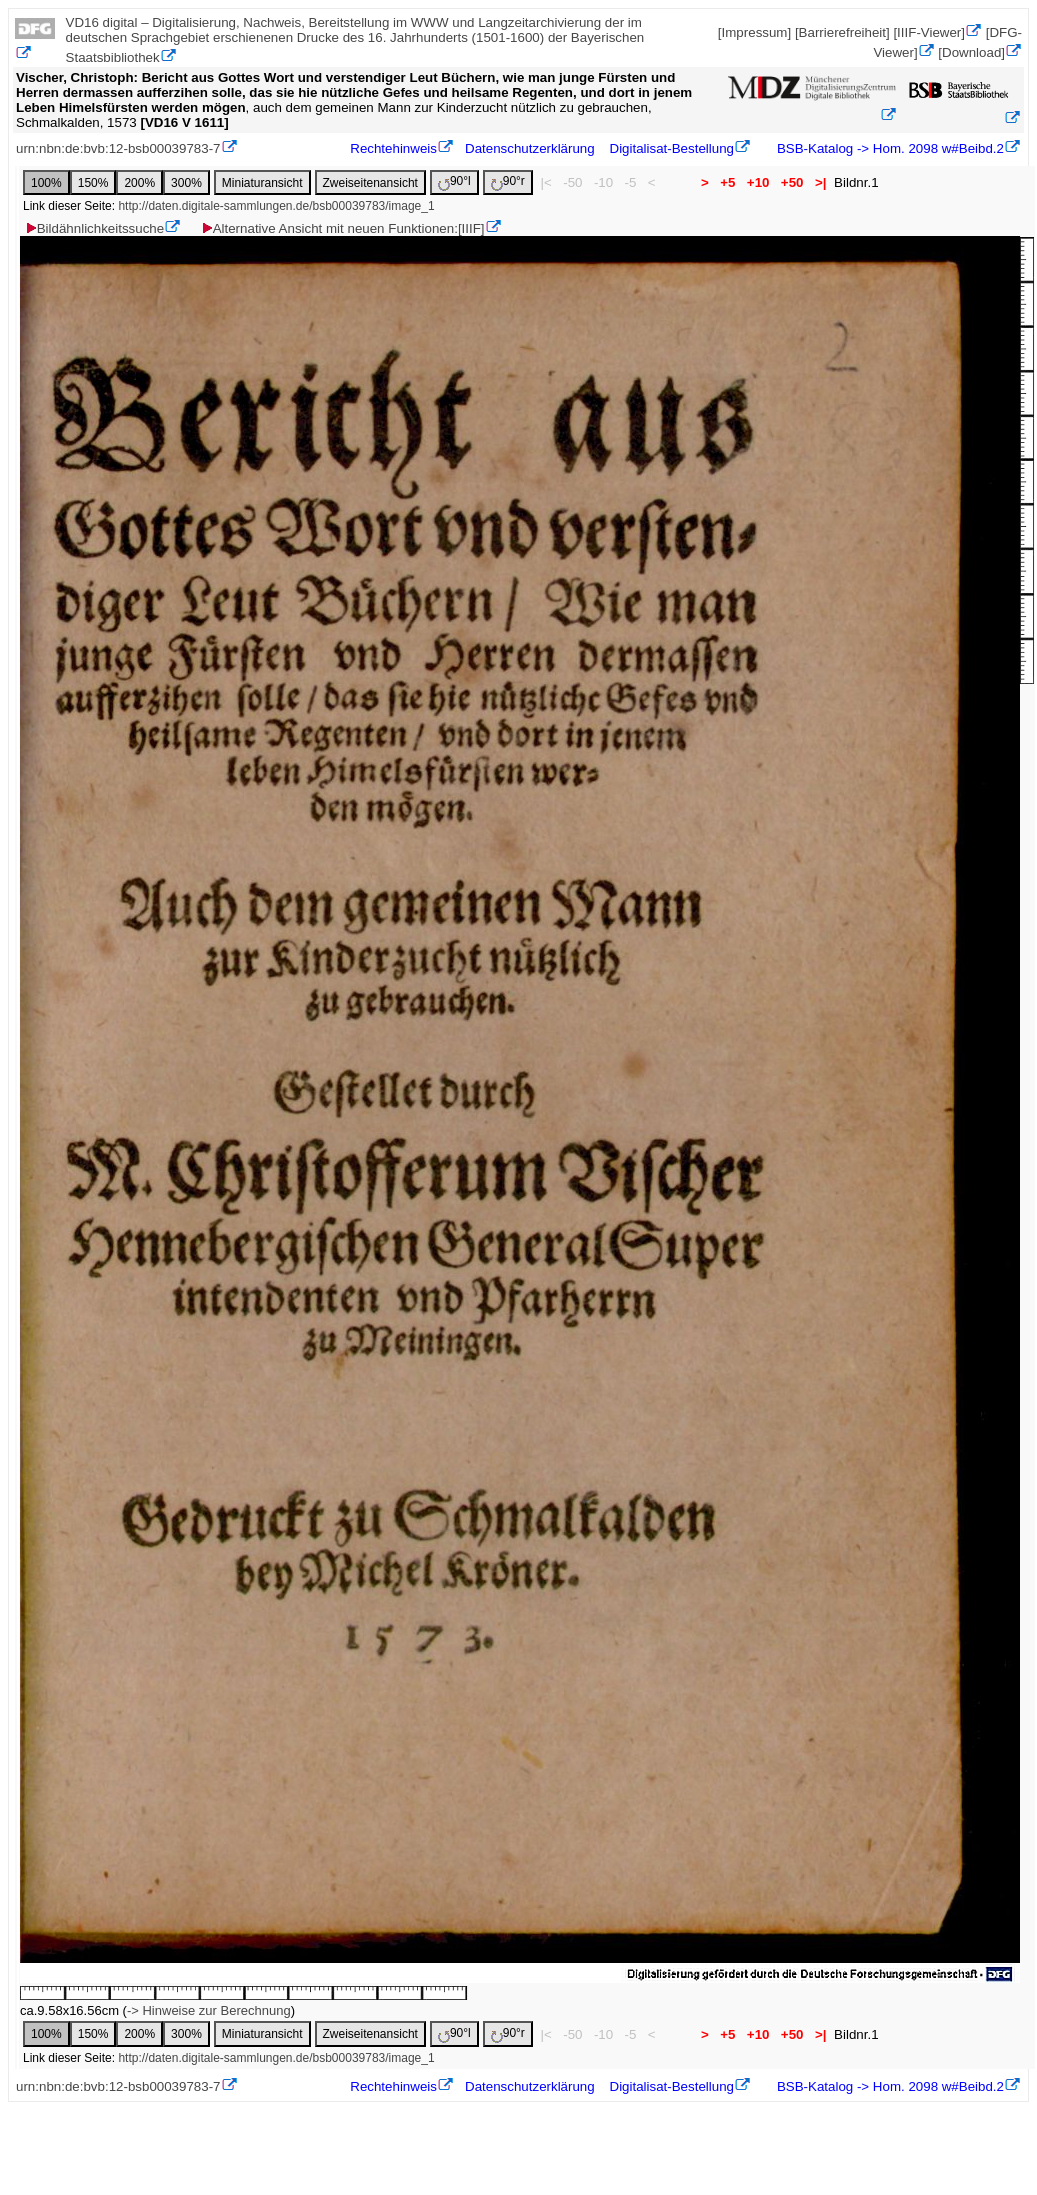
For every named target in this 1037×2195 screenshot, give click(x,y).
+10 (758, 182)
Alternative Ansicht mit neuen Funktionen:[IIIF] (342, 228)
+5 (728, 182)
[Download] (971, 52)
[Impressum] (754, 32)
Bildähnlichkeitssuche (94, 228)
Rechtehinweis (393, 148)
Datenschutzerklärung (530, 148)
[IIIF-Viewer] (929, 32)
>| (820, 182)
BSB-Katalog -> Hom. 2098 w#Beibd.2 (888, 148)
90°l (454, 182)
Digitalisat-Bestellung (672, 148)
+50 (792, 182)
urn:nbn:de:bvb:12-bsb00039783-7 (118, 148)
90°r (508, 182)
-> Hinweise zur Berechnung (209, 2010)
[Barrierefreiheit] (842, 32)
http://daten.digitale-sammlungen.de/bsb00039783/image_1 (276, 206)
